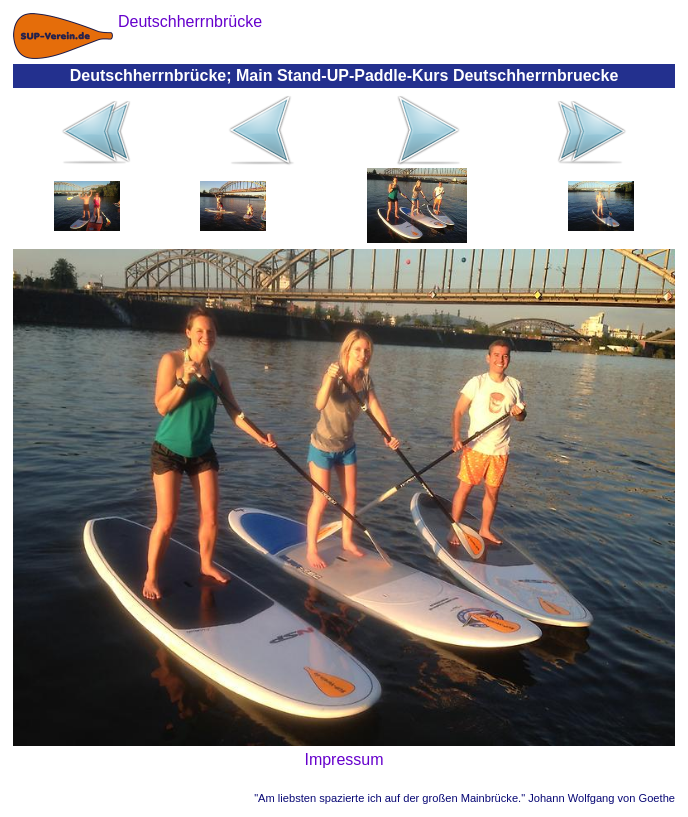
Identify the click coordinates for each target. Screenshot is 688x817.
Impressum (343, 759)
